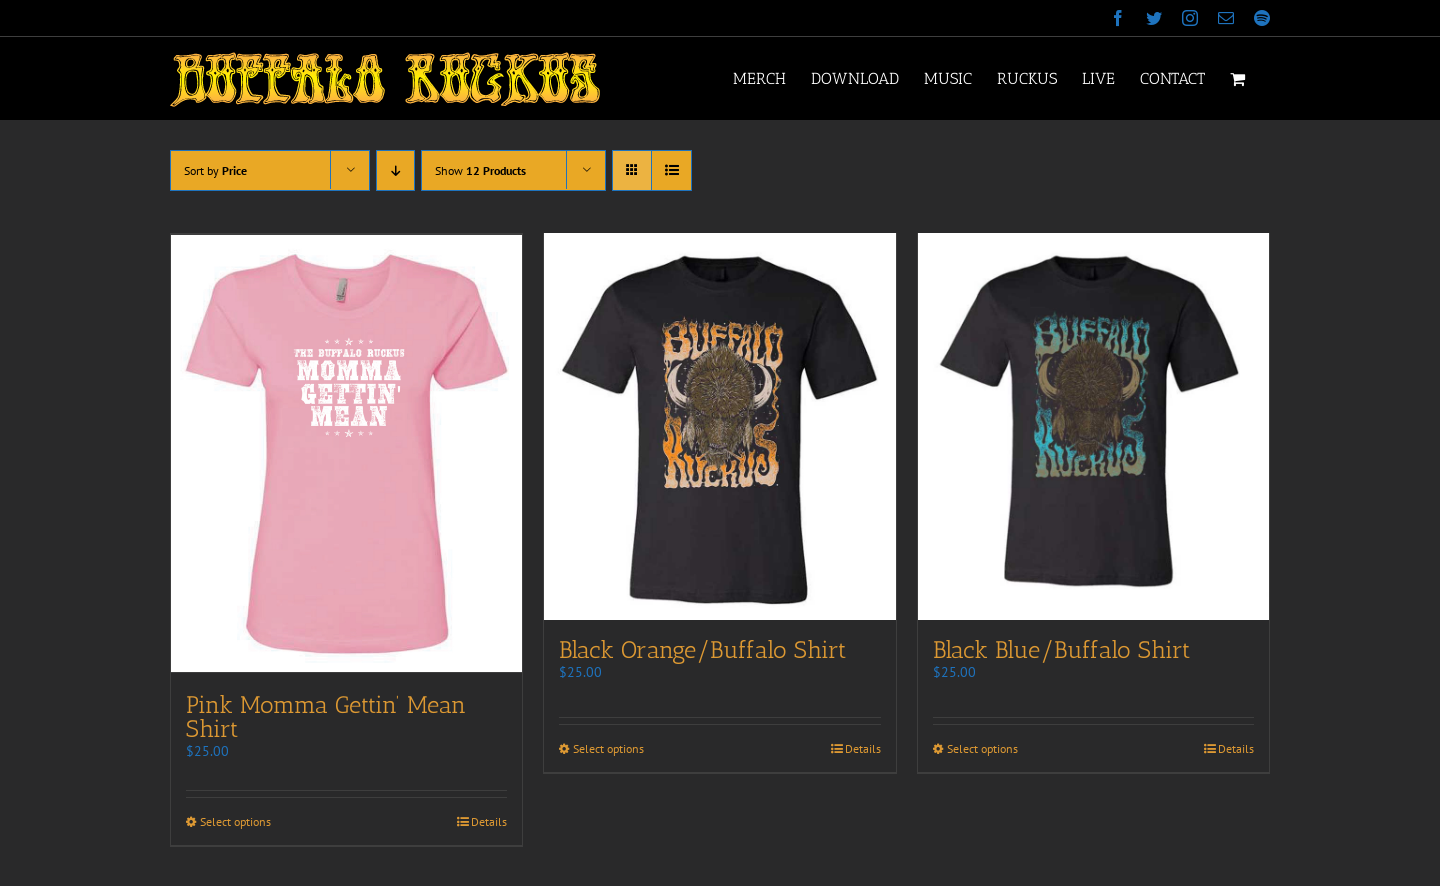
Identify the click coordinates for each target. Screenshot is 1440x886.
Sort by (215, 170)
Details (489, 820)
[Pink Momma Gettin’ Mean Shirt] (346, 453)
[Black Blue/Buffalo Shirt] (1093, 427)
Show (480, 170)
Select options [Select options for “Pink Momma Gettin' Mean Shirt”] (235, 820)
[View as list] (671, 170)
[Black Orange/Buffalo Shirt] (719, 427)
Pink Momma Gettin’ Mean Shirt (326, 715)
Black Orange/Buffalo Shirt (702, 652)
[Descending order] (395, 170)
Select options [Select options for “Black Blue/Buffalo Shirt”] (982, 751)
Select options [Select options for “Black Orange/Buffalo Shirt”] (608, 751)
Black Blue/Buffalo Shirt (1061, 652)
